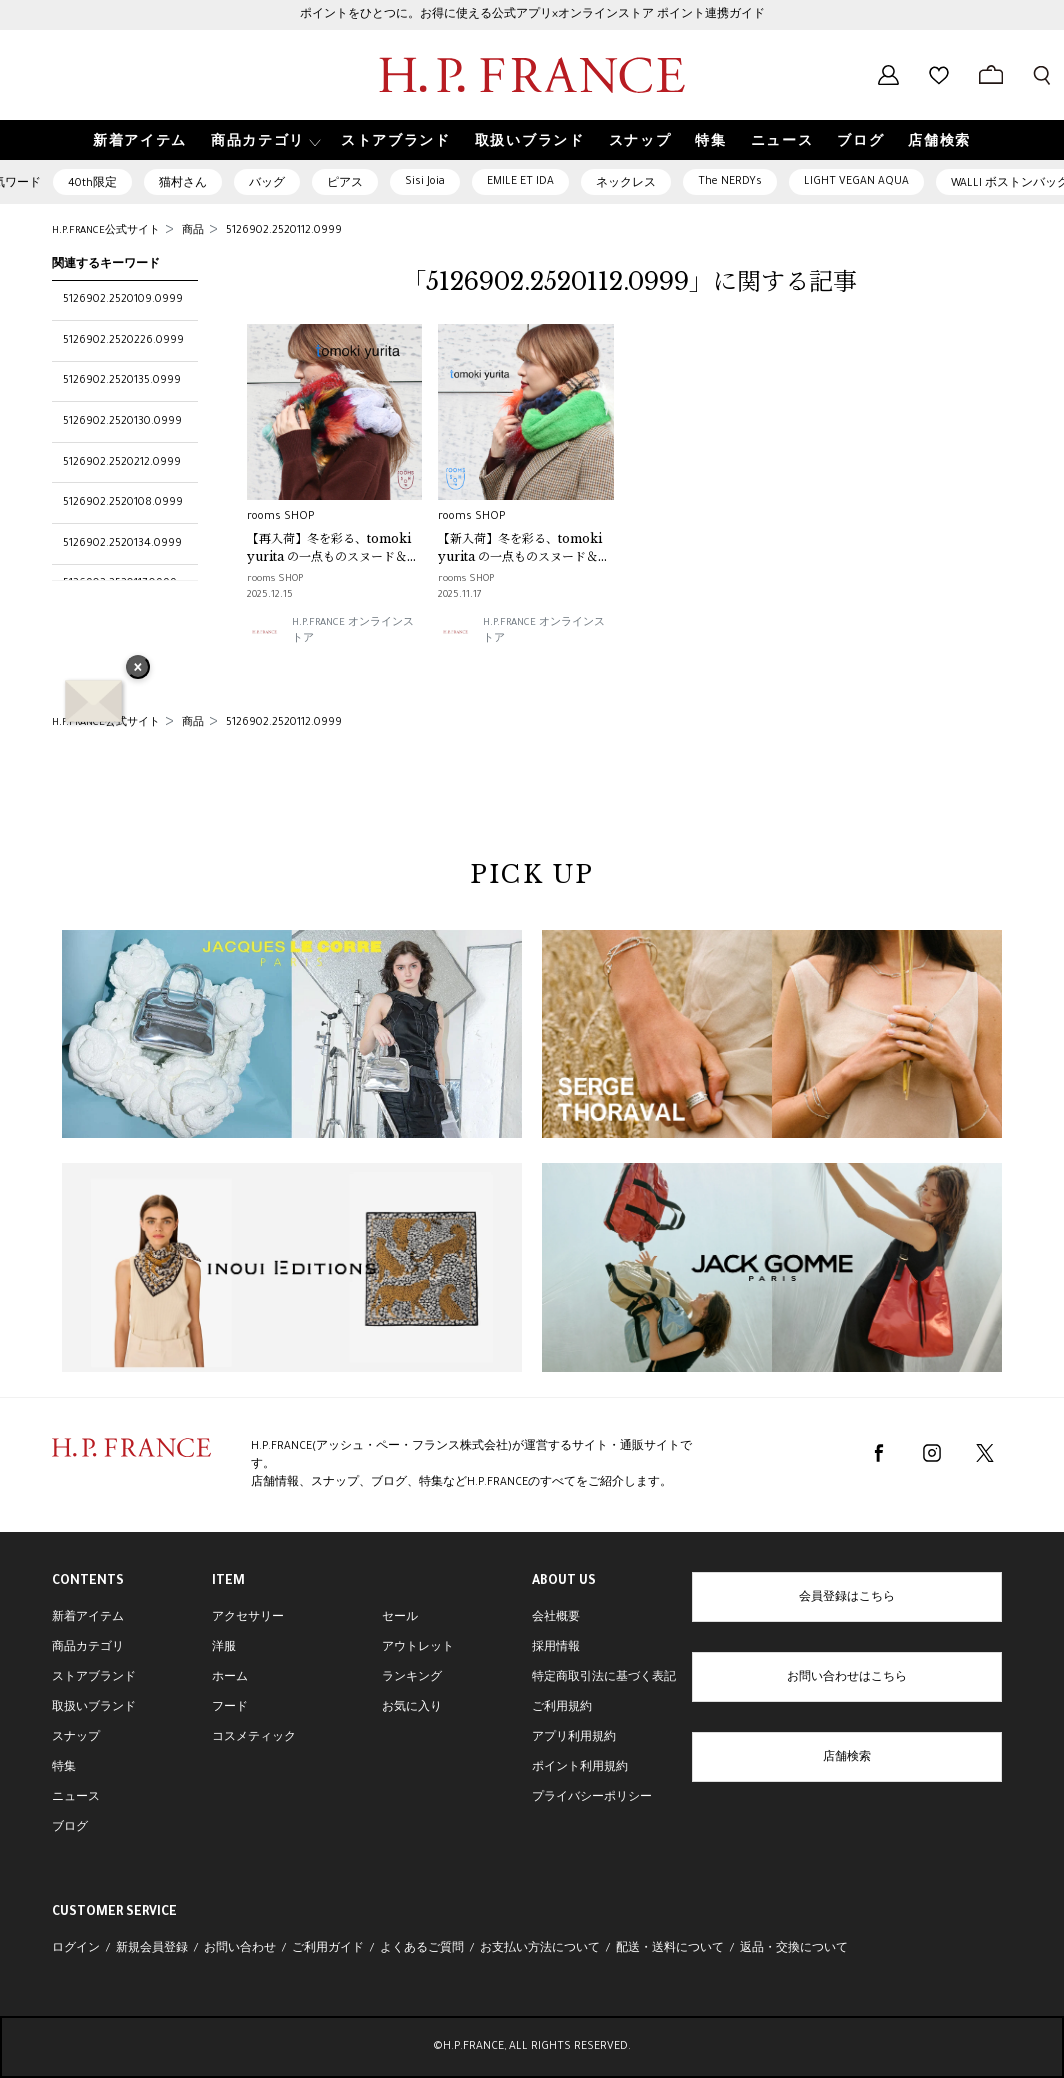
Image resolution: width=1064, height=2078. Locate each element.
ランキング (412, 1678)
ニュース (76, 1798)
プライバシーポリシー (592, 1798)
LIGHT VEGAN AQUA (856, 182)
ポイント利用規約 (580, 1768)
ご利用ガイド (328, 1949)
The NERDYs (730, 182)
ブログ (70, 1828)
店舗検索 (847, 1758)
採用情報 (556, 1648)
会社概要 (556, 1618)
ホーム (230, 1678)
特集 (64, 1768)
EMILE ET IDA (520, 182)
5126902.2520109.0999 (123, 300)
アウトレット (418, 1648)
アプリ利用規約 (574, 1738)
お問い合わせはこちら (847, 1678)
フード (230, 1708)
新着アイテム (88, 1618)
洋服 (224, 1648)
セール (400, 1618)
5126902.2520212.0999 (122, 463)
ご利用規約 (562, 1708)
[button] (264, 140)
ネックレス (626, 184)
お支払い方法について (540, 1949)
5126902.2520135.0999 (122, 381)
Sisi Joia (425, 182)
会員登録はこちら (847, 1598)
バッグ (267, 184)
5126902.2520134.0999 (122, 544)
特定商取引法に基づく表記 (604, 1678)
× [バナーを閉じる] (138, 669)
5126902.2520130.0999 (122, 422)
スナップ (76, 1738)
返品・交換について (794, 1949)
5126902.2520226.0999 (123, 341)
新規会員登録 (152, 1949)
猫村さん (183, 184)
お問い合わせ (240, 1949)
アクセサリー (248, 1618)
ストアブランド (94, 1678)
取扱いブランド (94, 1708)
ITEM (228, 1582)
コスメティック (254, 1738)
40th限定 (92, 184)
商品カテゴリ (88, 1648)
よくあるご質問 (422, 1949)
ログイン (76, 1949)
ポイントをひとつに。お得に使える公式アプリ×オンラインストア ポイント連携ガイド (532, 15)
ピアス (345, 184)
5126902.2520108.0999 (123, 503)
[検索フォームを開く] (1042, 75)
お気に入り (412, 1708)
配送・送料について (670, 1949)
